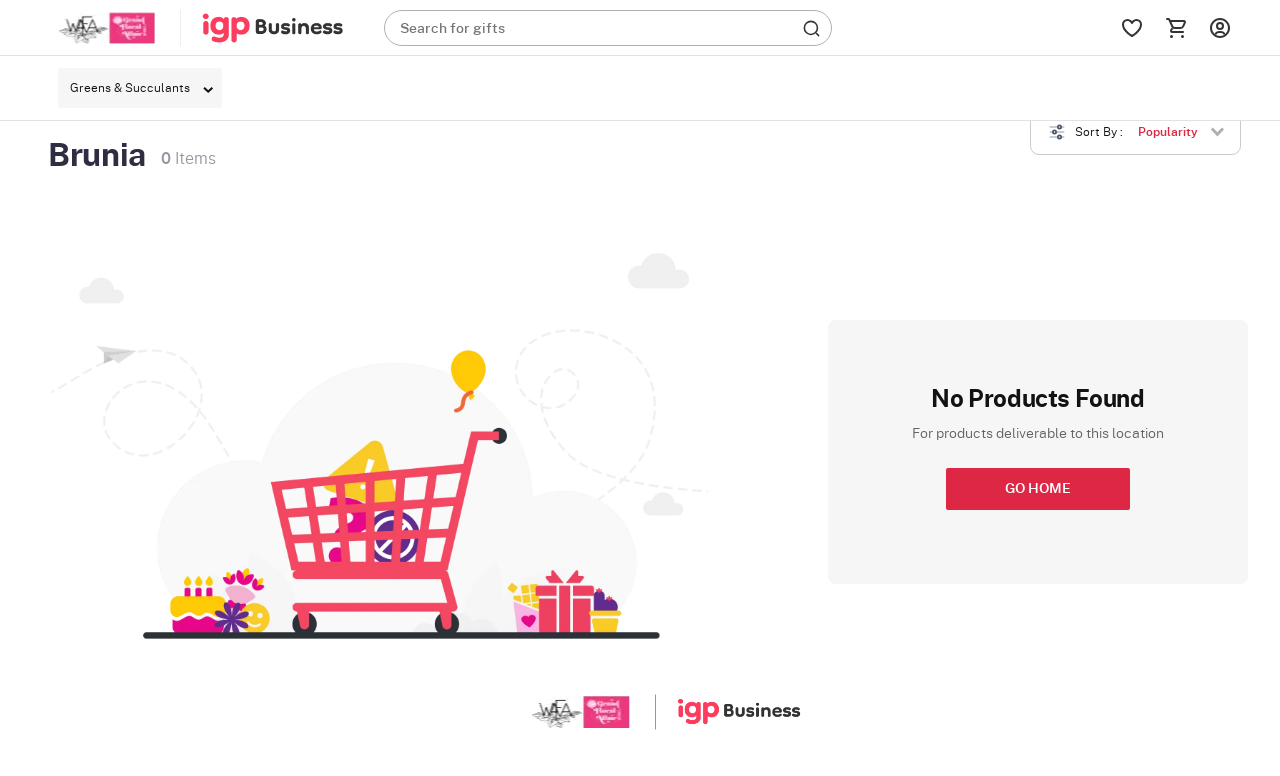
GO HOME (1038, 489)
